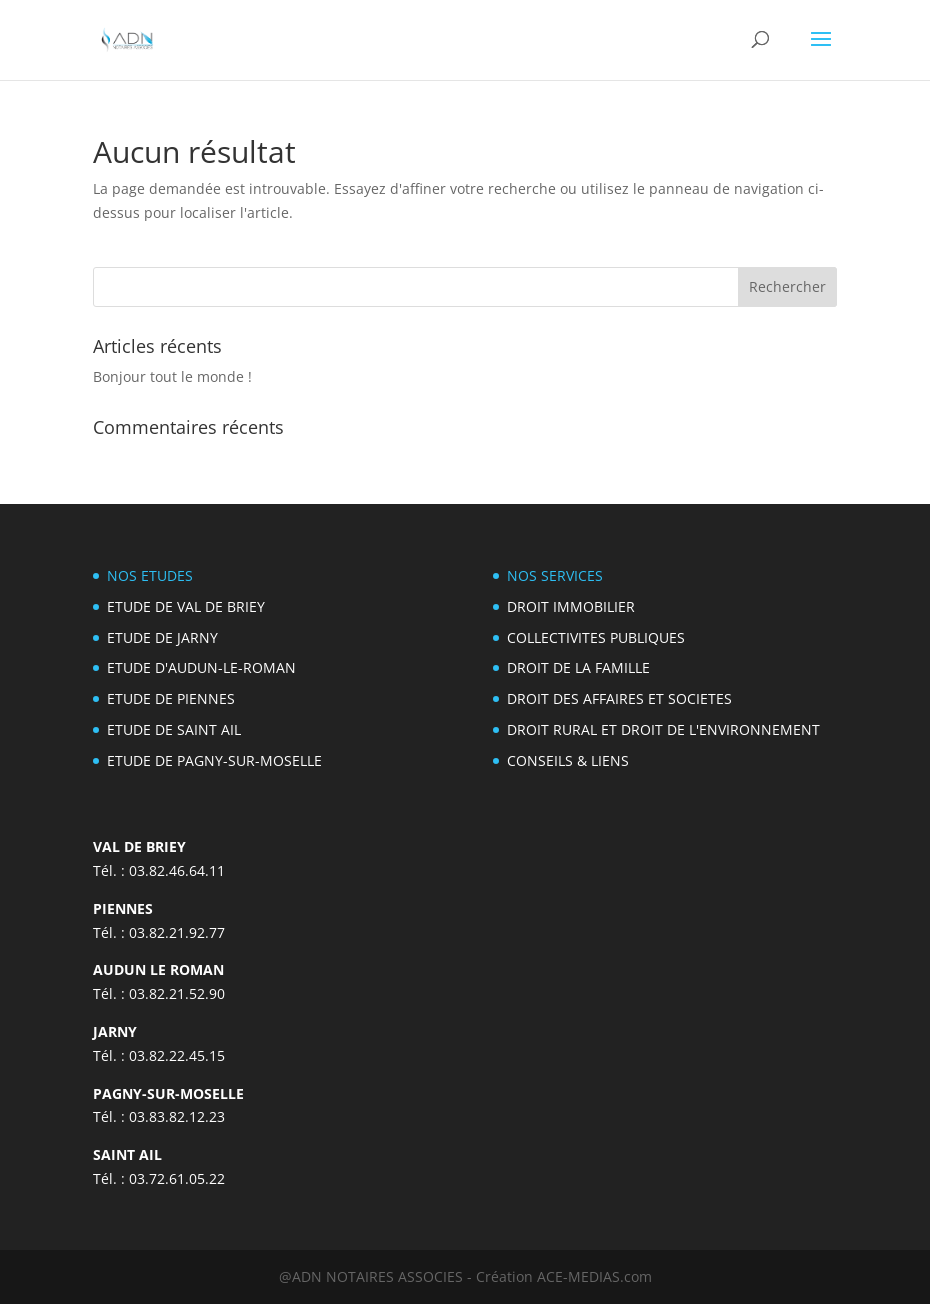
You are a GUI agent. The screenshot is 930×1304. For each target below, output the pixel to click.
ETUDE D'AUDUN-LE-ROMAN (201, 667)
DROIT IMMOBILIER (571, 606)
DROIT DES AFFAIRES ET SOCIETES (619, 698)
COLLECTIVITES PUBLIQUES (596, 637)
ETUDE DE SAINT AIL (174, 729)
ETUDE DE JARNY (162, 637)
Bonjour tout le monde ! (172, 376)
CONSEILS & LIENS (568, 760)
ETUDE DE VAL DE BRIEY (186, 606)
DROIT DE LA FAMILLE (578, 667)
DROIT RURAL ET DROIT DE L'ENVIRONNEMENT (663, 729)
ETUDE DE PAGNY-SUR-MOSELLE (214, 760)
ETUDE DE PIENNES (171, 698)
